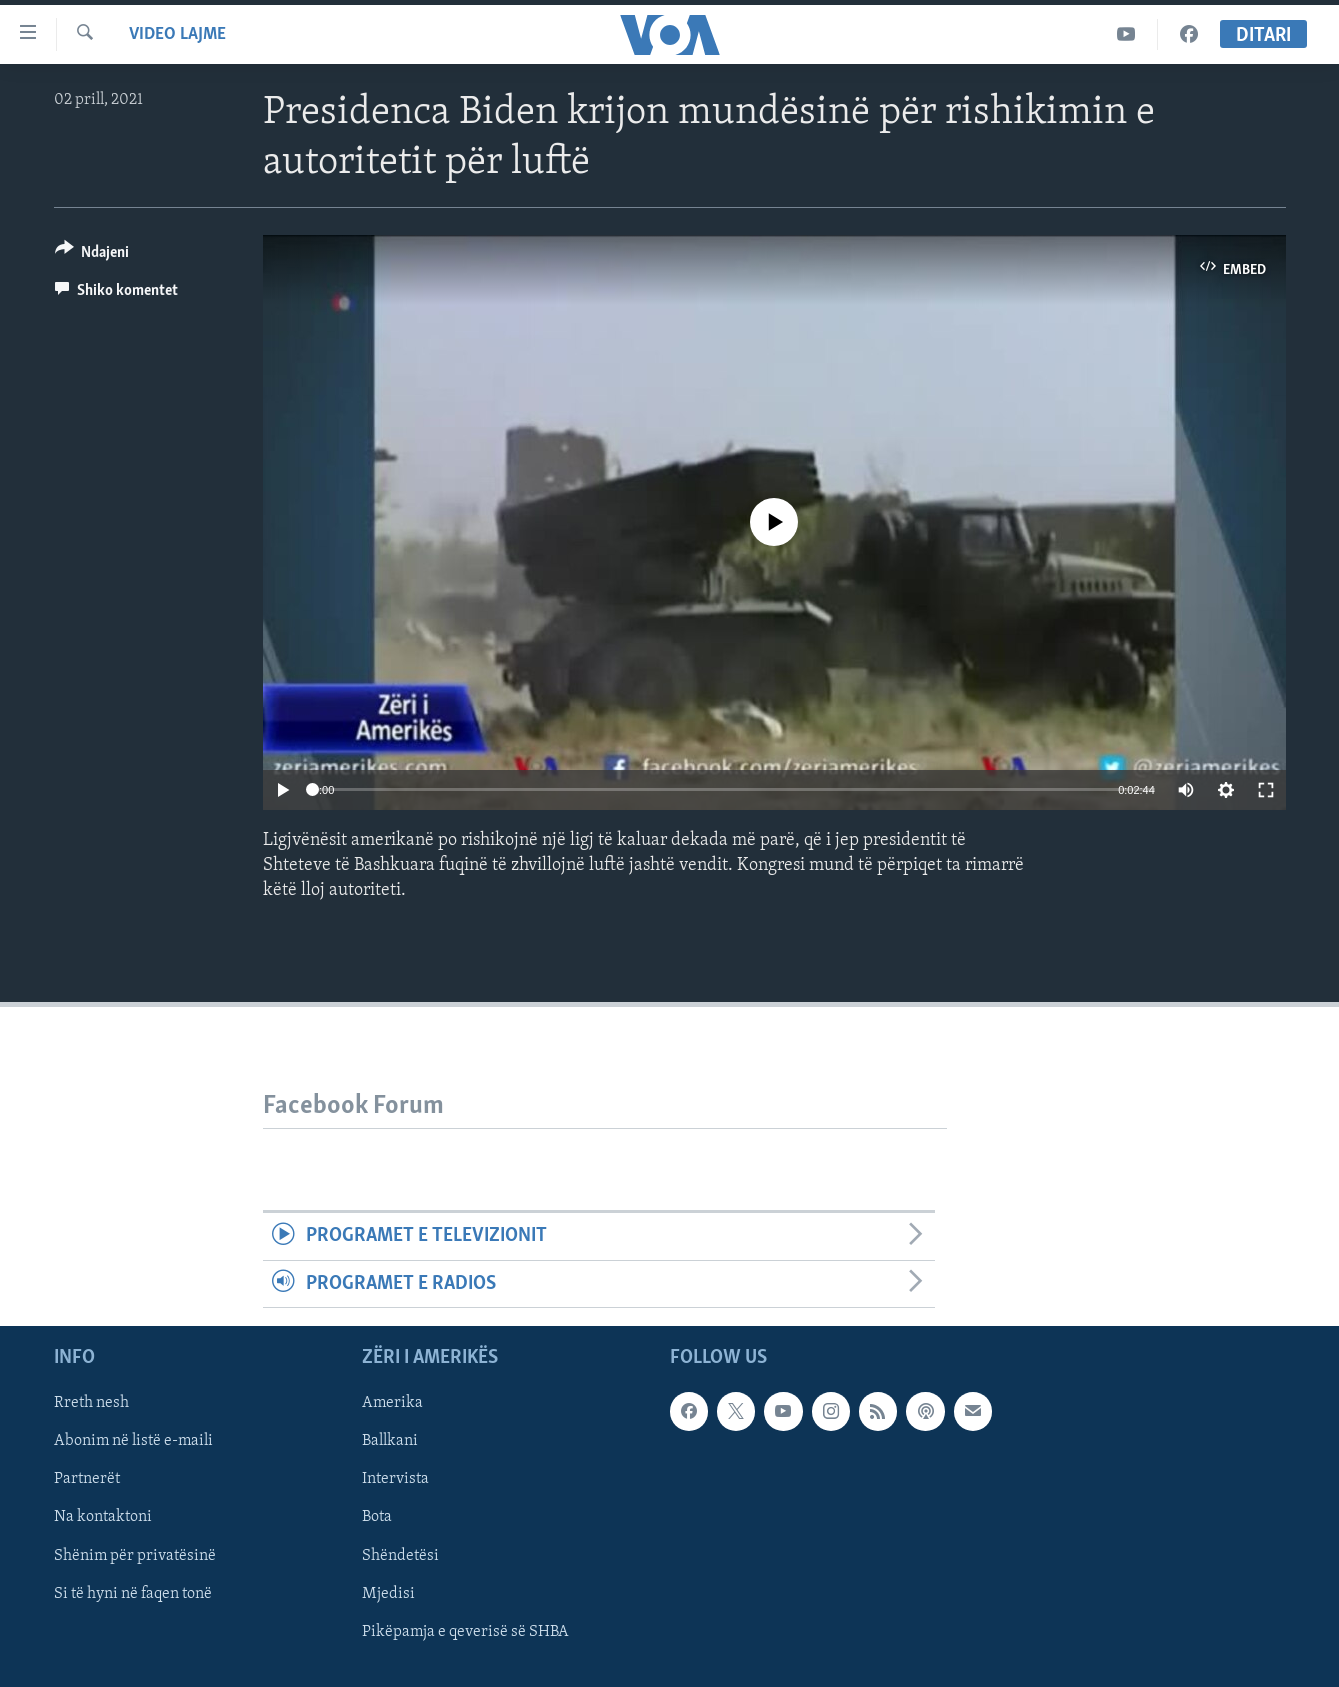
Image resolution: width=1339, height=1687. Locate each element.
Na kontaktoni (103, 1518)
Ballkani (390, 1441)
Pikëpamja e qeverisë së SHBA (465, 1632)
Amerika (392, 1403)
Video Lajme (177, 34)
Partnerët (87, 1479)
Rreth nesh (91, 1403)
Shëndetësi (400, 1556)
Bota (377, 1518)
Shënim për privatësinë (135, 1556)
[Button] (92, 255)
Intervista (395, 1479)
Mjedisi (388, 1594)
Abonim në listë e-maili (133, 1441)
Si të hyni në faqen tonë (133, 1594)
